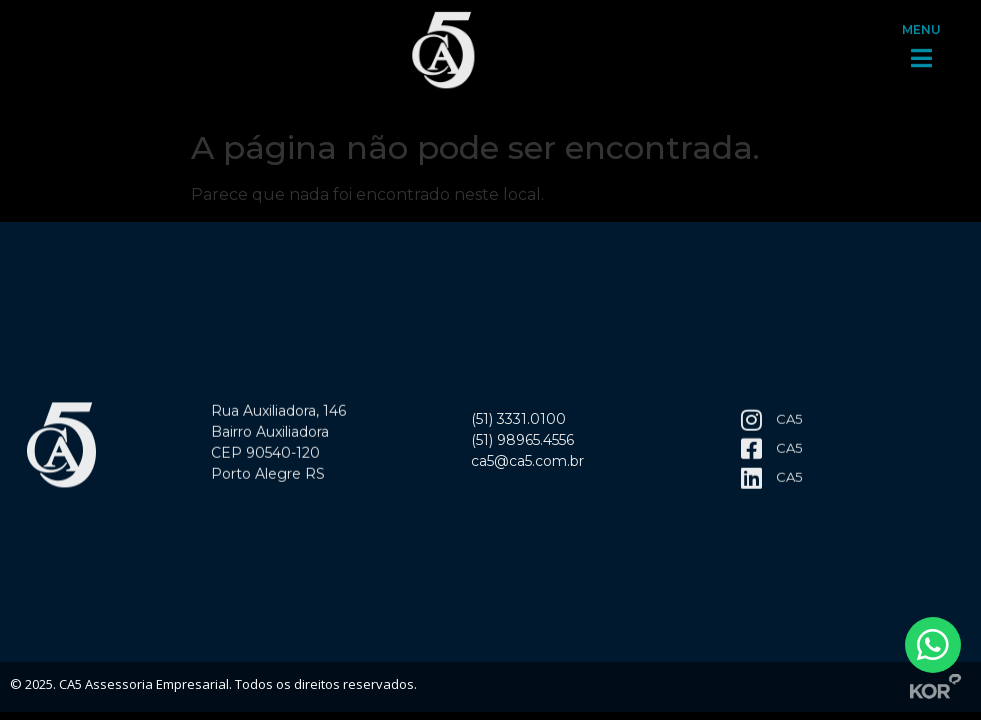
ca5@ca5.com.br (527, 465)
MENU (921, 23)
